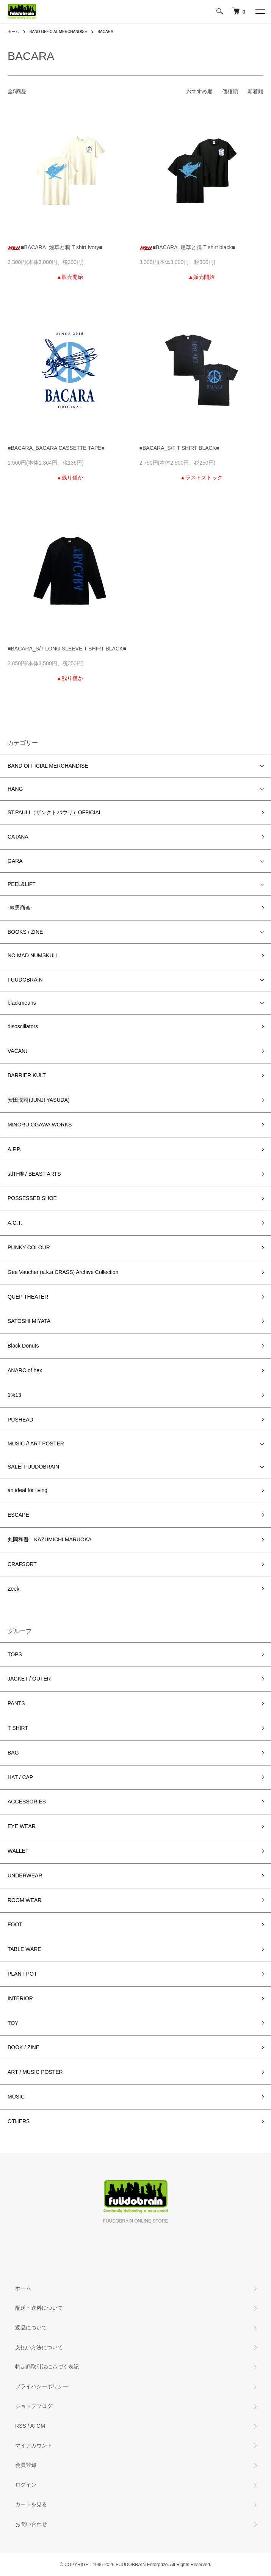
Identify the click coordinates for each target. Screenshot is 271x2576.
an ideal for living (27, 1490)
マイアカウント (33, 2445)
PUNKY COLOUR (29, 1247)
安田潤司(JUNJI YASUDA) (39, 1100)
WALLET (18, 1851)
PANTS (16, 1703)
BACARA (105, 32)
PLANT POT (22, 1974)
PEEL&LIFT (22, 884)
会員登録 (25, 2465)
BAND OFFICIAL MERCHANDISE (58, 32)
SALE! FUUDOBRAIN (33, 1467)
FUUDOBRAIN (25, 980)
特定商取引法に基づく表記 (47, 2367)
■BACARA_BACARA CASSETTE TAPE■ (56, 448)
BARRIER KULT (27, 1075)
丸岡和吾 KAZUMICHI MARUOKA (50, 1539)
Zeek (13, 1589)
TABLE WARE (24, 1949)
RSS (20, 2426)
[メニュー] (259, 11)
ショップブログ (33, 2406)
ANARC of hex (25, 1370)
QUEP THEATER (28, 1297)
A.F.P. (14, 1149)
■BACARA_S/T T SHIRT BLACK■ (179, 448)
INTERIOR (20, 1998)
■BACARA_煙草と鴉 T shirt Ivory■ (55, 247)
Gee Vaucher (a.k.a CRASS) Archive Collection (63, 1272)
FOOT (15, 1924)
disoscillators (23, 1026)
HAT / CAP (20, 1777)
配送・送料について (39, 2308)
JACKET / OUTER (29, 1679)
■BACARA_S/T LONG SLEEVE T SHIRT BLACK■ (67, 649)
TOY (13, 2023)
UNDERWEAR (25, 1875)
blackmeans (22, 1003)
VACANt (17, 1051)
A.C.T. (15, 1223)
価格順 (230, 91)
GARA (15, 861)
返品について (31, 2328)
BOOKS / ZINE (25, 932)
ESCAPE (18, 1515)
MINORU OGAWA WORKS (40, 1125)
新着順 (255, 91)
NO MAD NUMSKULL (33, 955)
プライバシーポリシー (41, 2386)
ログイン (25, 2485)
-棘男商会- (20, 908)
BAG (13, 1753)
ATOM (37, 2426)
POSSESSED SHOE (32, 1198)
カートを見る (31, 2504)
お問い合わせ (31, 2524)
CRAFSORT (22, 1564)
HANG (15, 789)
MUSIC (16, 2097)
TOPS (15, 1654)
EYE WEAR (22, 1826)
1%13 (14, 1395)
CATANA (18, 837)
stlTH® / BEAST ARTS (34, 1174)
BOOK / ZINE (23, 2047)
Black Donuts (23, 1346)
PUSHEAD (20, 1420)
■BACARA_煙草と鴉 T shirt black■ (187, 247)
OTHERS (19, 2121)
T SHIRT (18, 1728)
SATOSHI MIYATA (29, 1321)
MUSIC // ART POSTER (36, 1443)
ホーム (13, 32)
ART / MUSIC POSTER (35, 2072)
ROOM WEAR (24, 1900)
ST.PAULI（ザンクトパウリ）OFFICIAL (55, 812)
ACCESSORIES (27, 1801)
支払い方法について (39, 2347)
